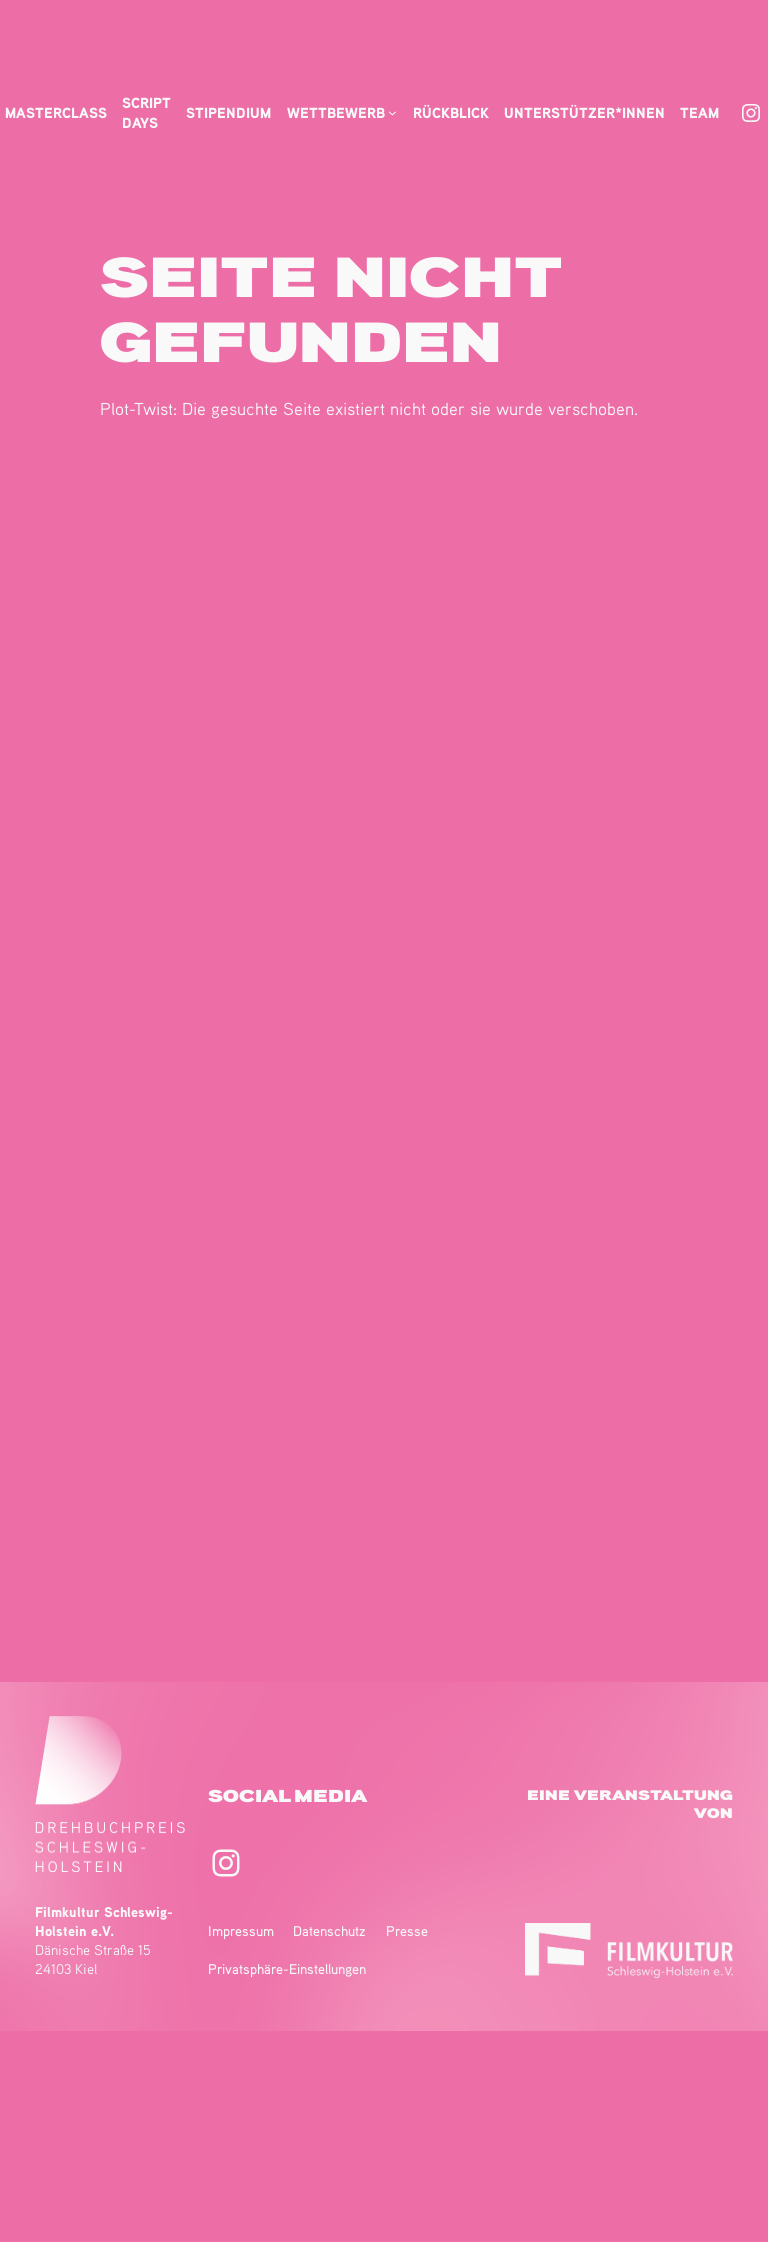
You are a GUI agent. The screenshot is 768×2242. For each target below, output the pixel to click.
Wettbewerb (336, 112)
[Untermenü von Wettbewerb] (392, 112)
